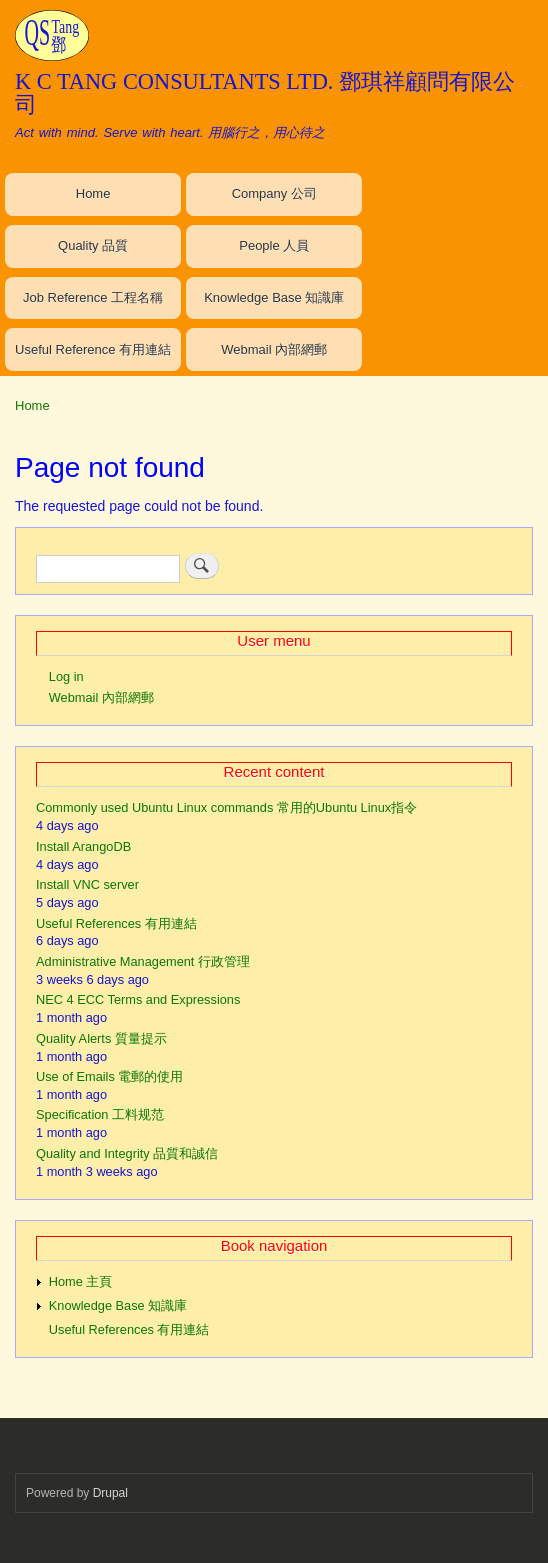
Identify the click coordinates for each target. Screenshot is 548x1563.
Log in (66, 676)
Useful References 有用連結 (116, 923)
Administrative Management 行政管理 (143, 961)
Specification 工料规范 (100, 1114)
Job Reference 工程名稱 (93, 297)
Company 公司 (274, 193)
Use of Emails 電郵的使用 (109, 1076)
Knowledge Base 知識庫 (274, 297)
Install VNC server (87, 884)
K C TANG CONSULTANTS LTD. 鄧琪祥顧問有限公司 (265, 92)
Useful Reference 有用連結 (93, 349)
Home (93, 193)
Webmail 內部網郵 (274, 349)
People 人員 (274, 245)
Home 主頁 (81, 1281)
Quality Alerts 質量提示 (101, 1038)
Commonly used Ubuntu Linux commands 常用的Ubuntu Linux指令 (226, 807)
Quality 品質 (93, 245)
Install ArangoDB (83, 846)
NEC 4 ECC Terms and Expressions (138, 999)
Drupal (110, 1493)
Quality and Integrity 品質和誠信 (127, 1153)
